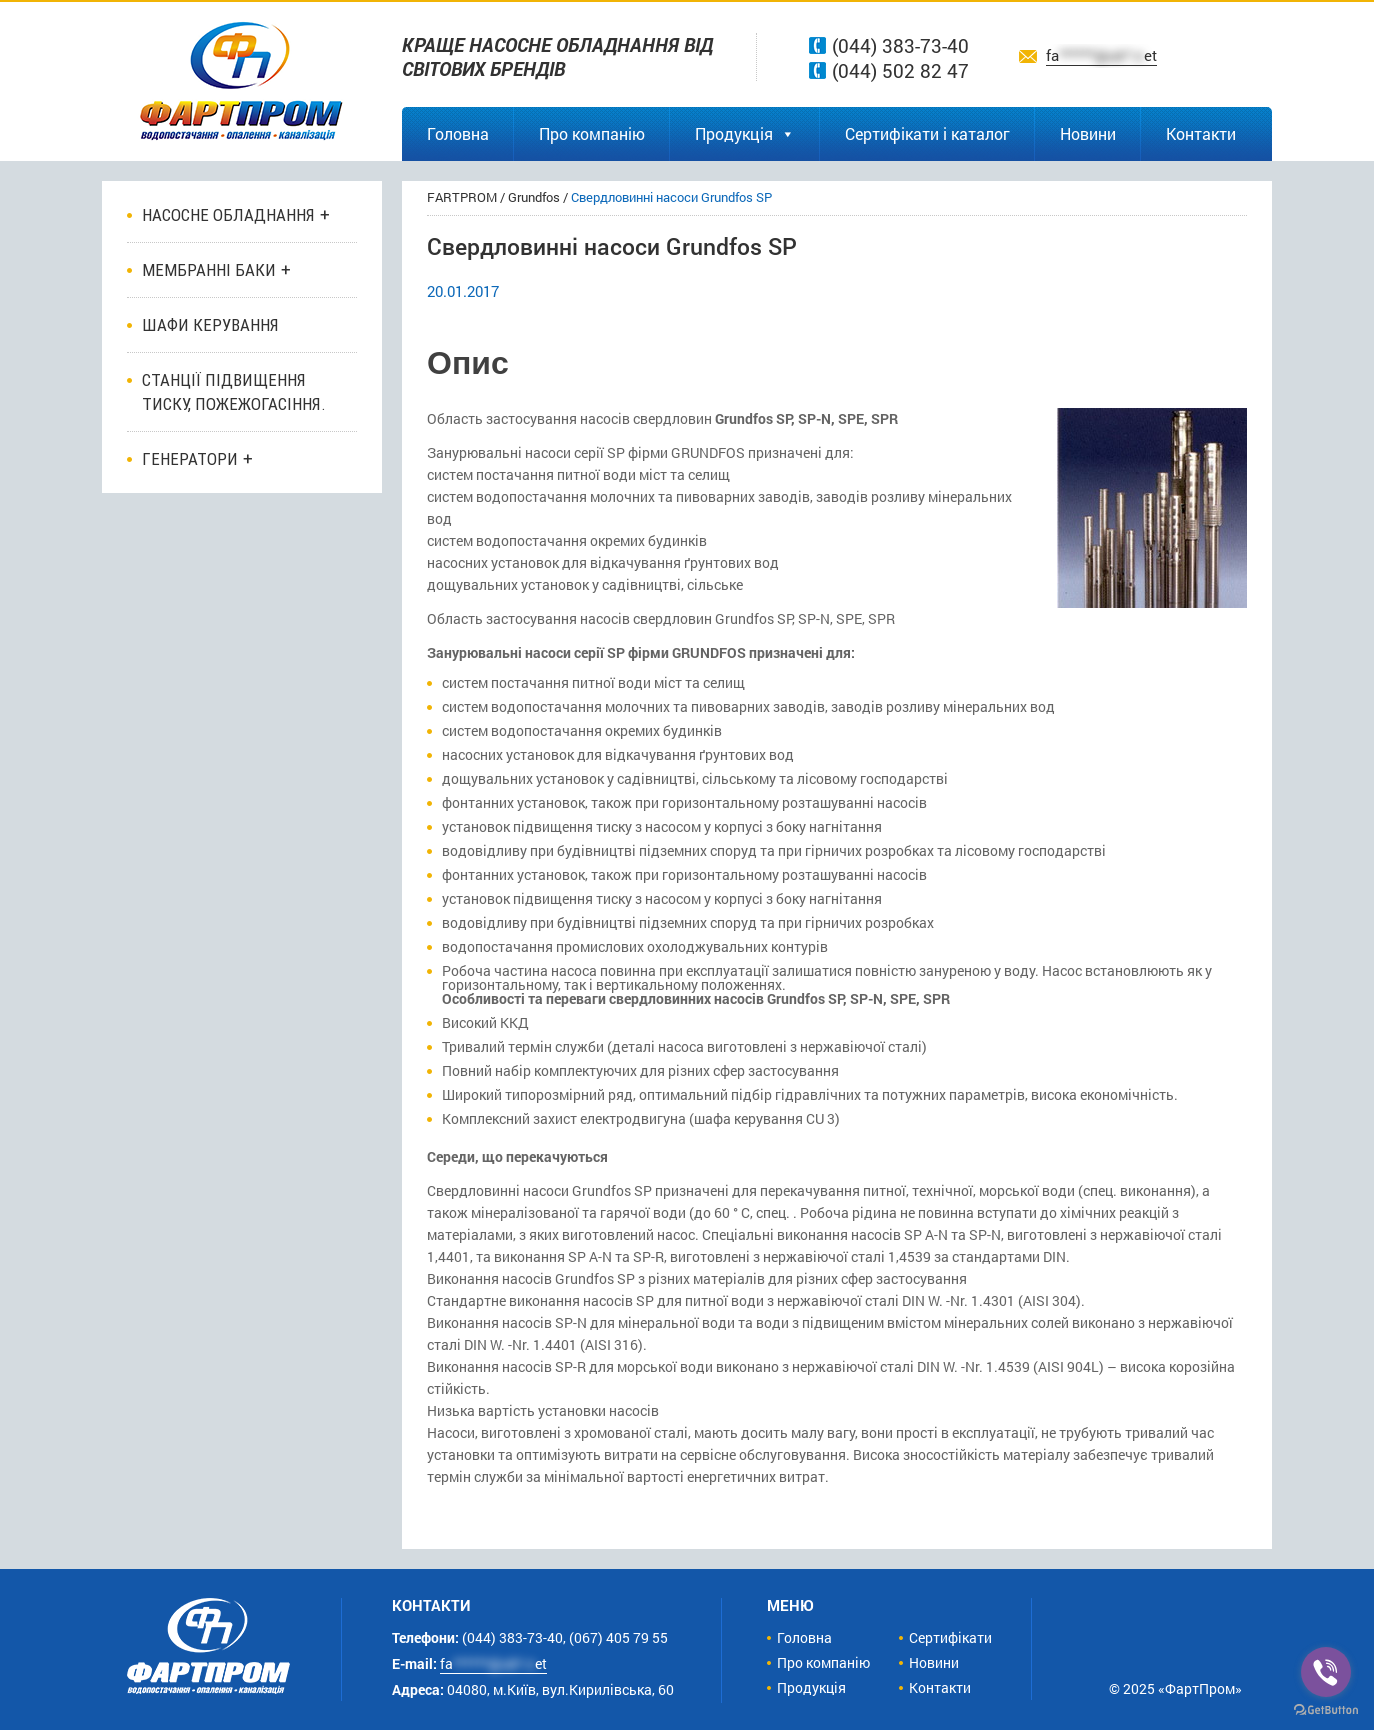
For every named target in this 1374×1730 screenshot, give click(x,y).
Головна (458, 133)
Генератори (190, 459)
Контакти (1201, 133)
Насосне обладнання (228, 215)
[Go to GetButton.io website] (1326, 1710)
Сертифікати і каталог (927, 133)
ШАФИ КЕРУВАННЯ (210, 325)
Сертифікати (950, 1637)
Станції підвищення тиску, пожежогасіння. (234, 392)
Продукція (745, 133)
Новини (1088, 133)
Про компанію (592, 133)
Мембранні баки (209, 270)
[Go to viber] (1326, 1672)
